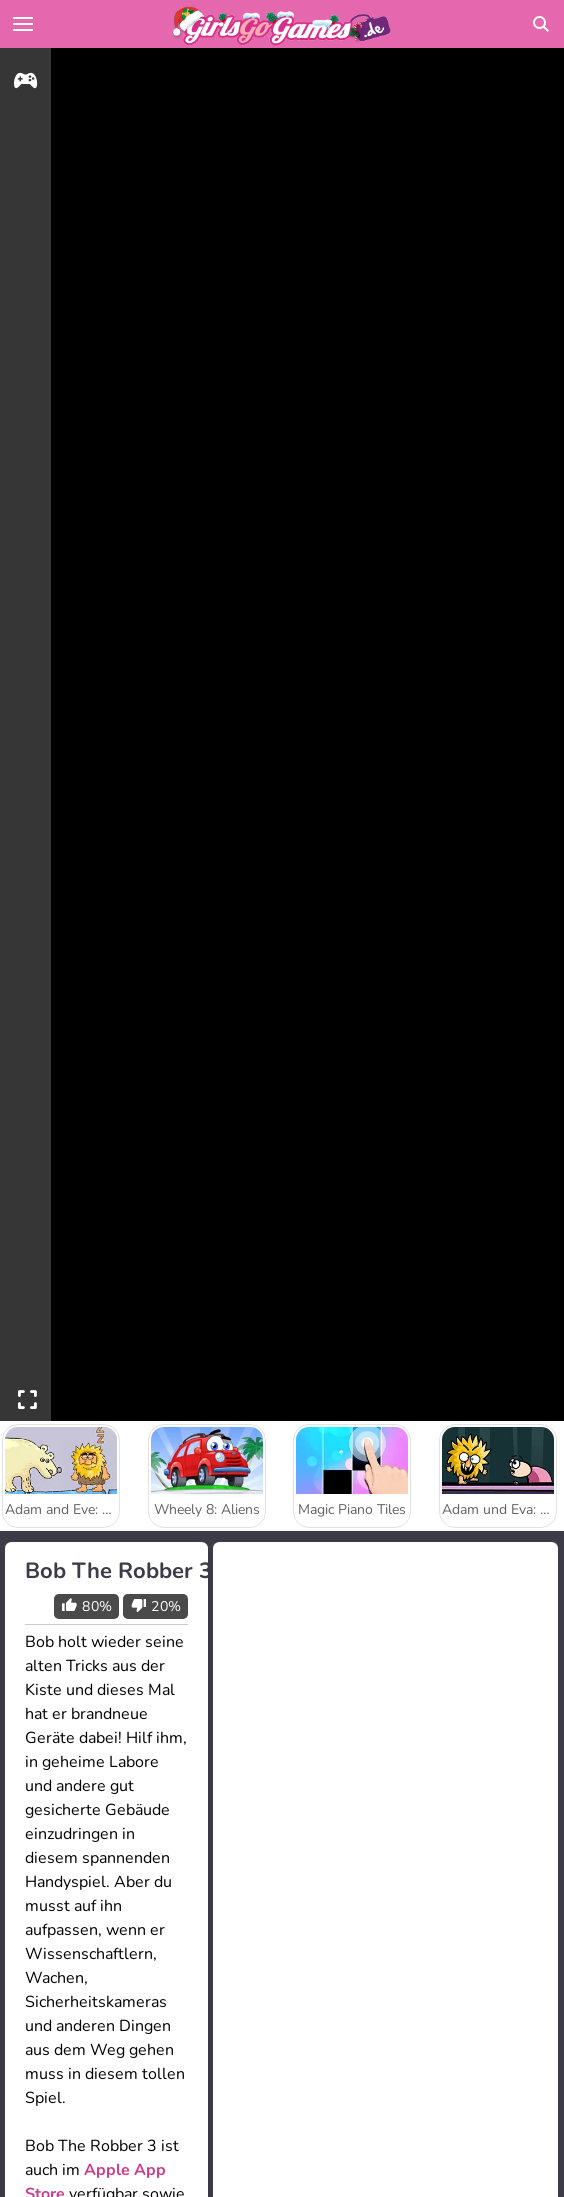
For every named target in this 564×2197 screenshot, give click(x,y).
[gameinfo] (25, 83)
